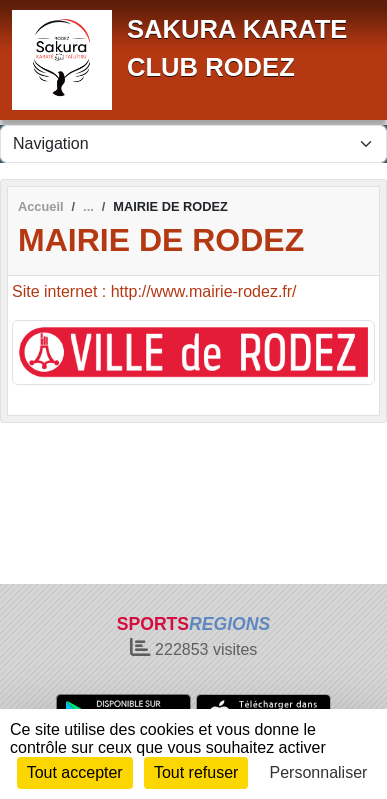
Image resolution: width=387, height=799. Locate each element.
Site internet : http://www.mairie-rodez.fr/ (154, 291)
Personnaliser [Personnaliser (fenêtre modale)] (319, 772)
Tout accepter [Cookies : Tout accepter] (75, 772)
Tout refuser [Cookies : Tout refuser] (196, 772)
